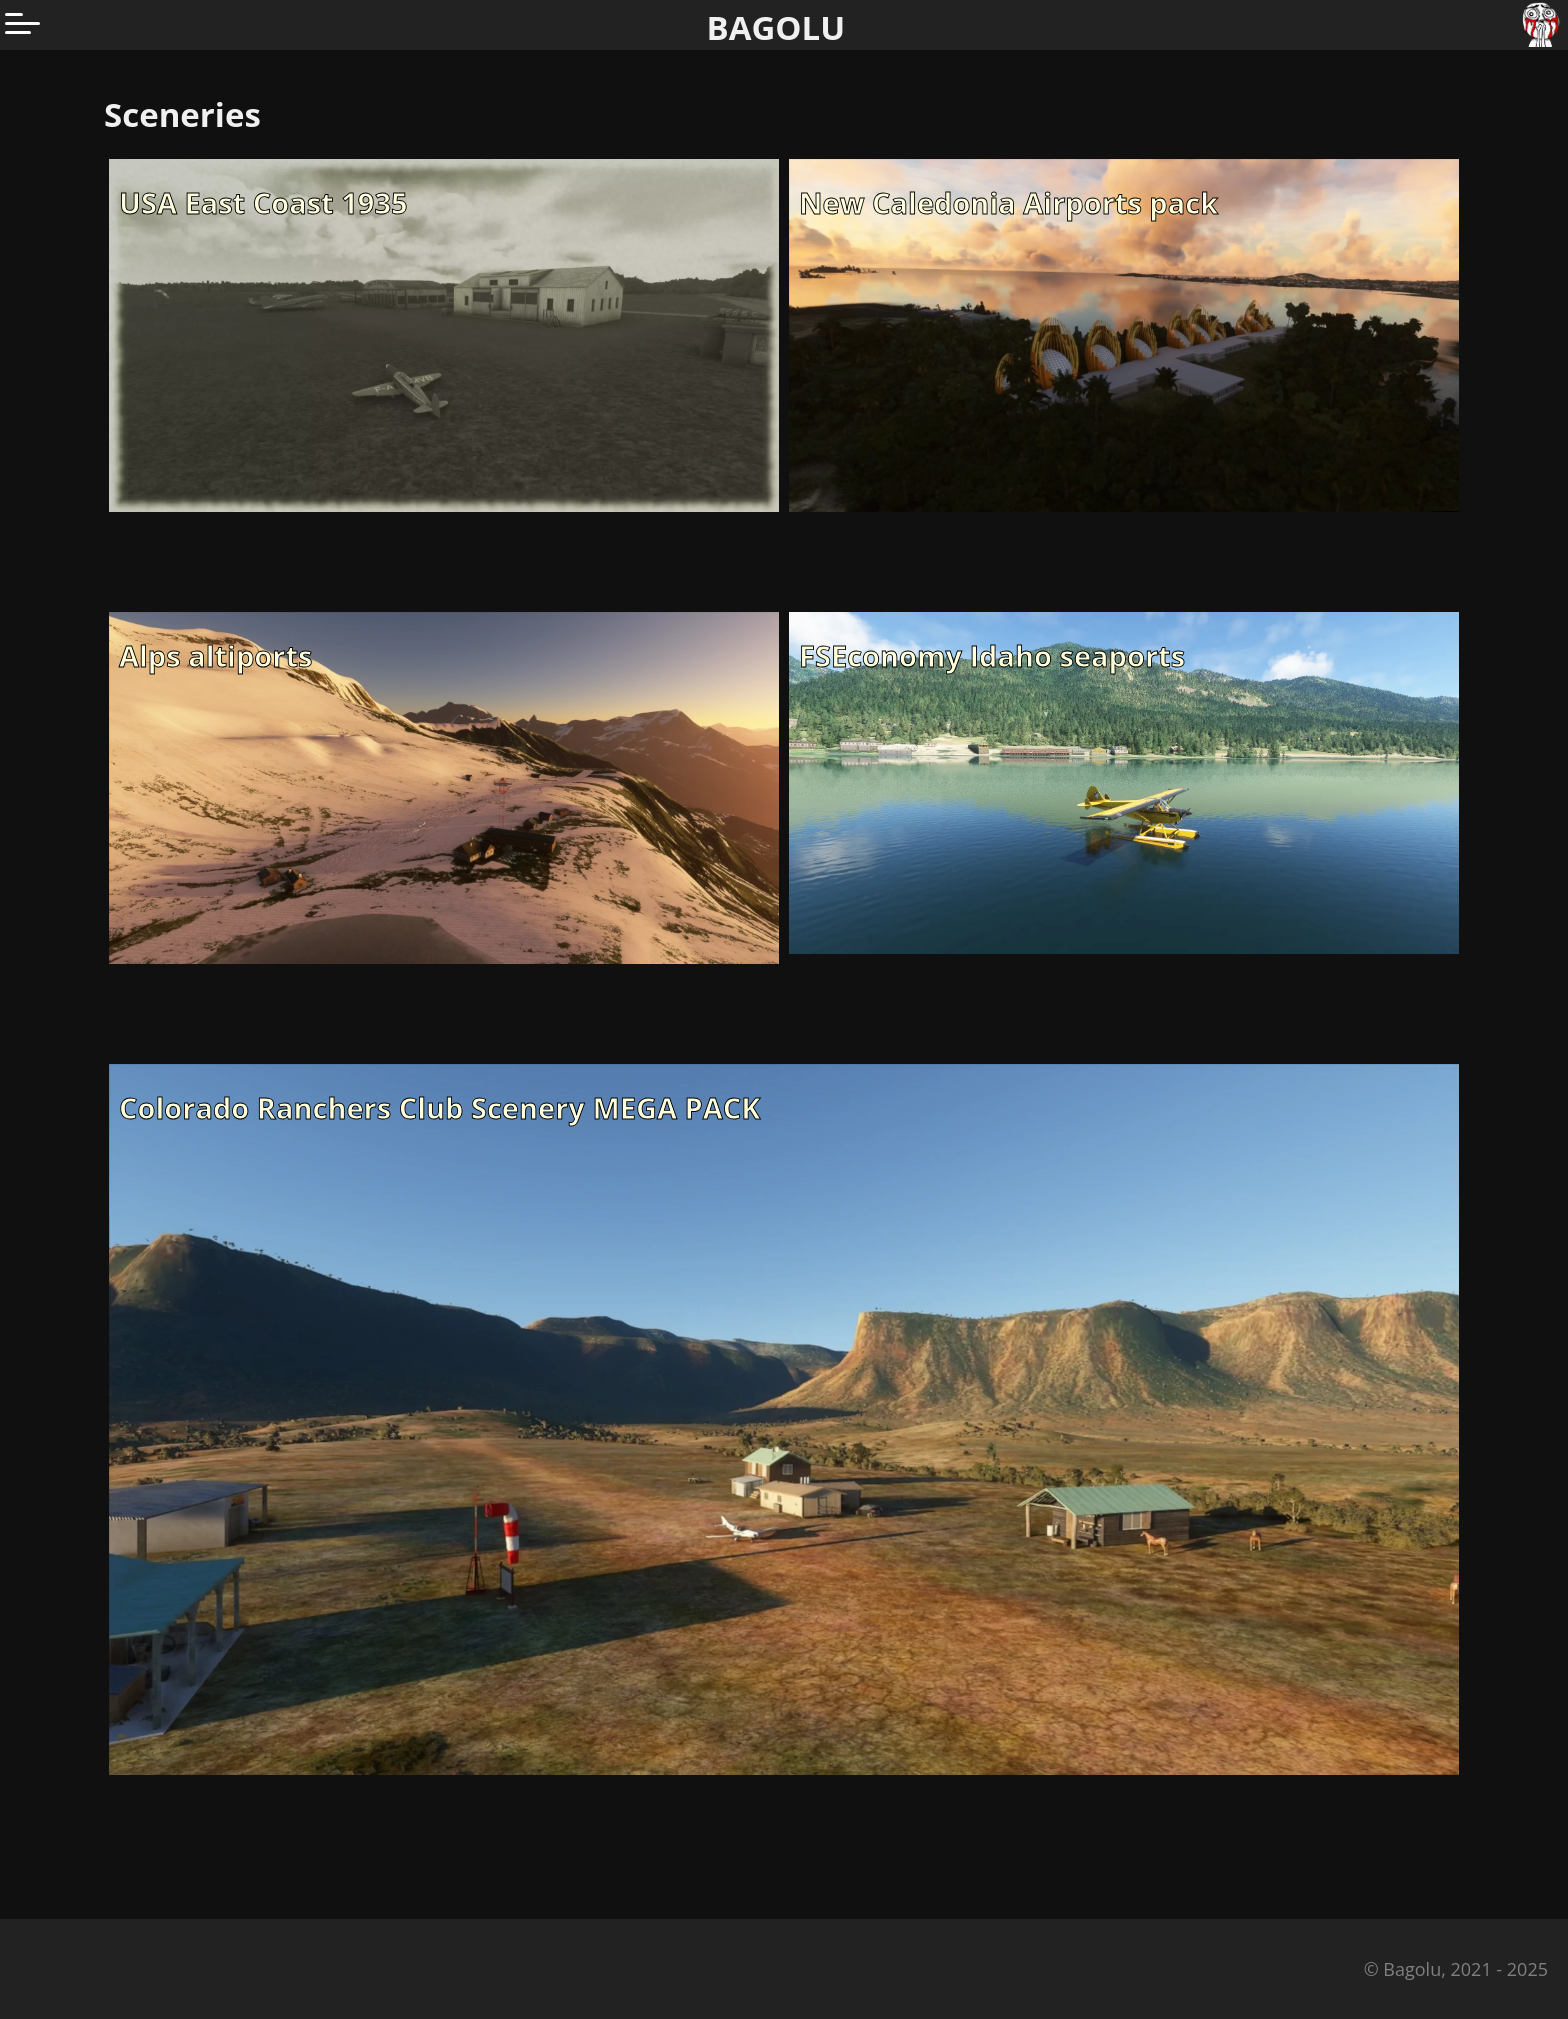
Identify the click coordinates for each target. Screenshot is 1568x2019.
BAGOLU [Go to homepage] (776, 27)
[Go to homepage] (1543, 24)
